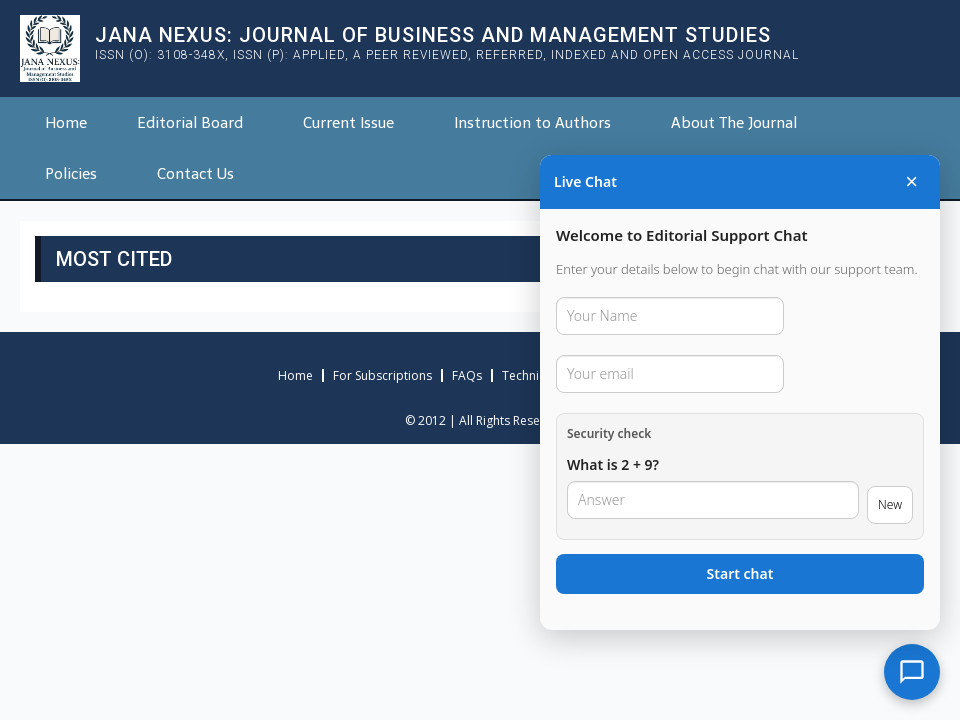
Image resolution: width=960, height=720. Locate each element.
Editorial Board (190, 123)
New (890, 504)
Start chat (740, 573)
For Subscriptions (382, 376)
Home (66, 123)
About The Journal (734, 123)
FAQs (467, 376)
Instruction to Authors (532, 123)
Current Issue (348, 123)
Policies (71, 174)
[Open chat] (912, 672)
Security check (609, 433)
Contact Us (195, 174)
